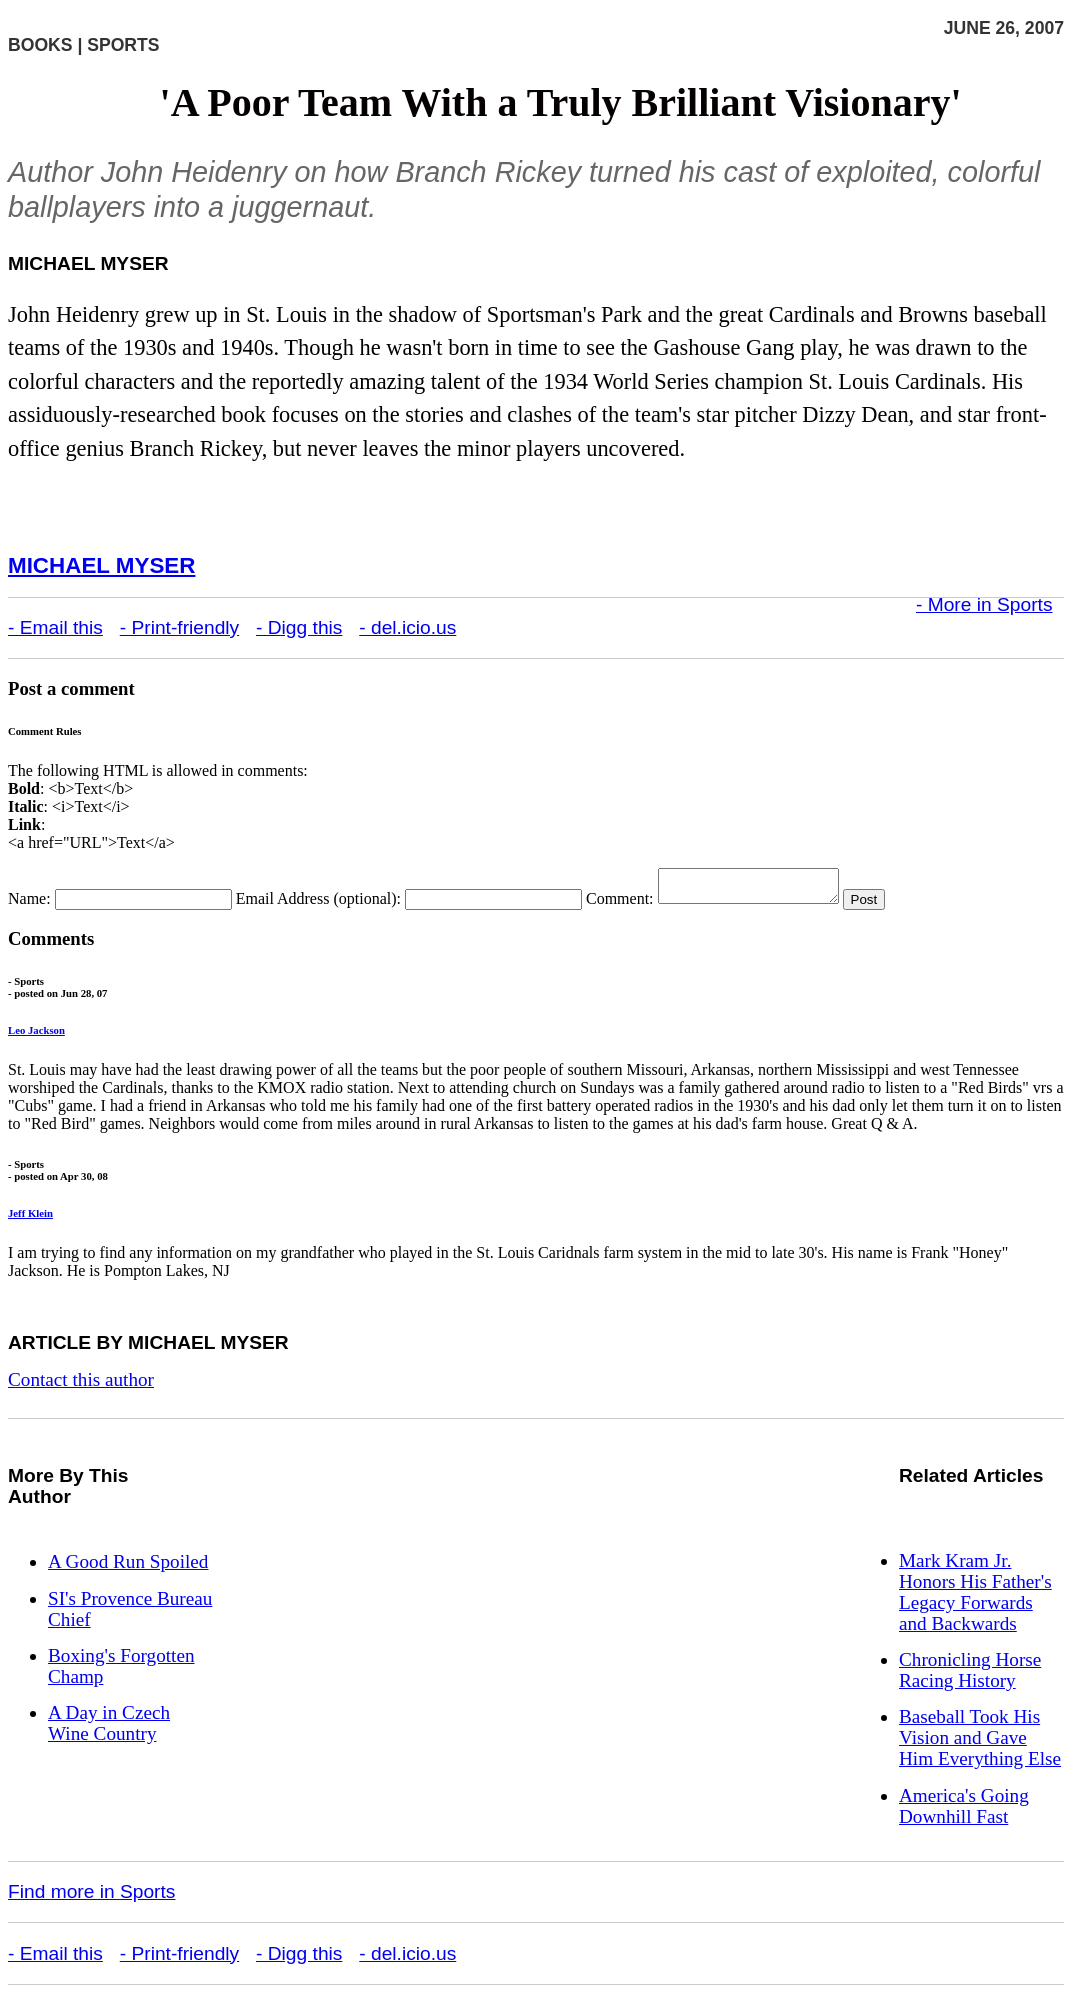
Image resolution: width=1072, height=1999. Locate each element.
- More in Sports (984, 604)
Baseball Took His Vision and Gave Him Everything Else (980, 1743)
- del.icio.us (407, 627)
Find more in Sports (91, 1897)
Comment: (620, 904)
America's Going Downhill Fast (964, 1812)
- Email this (55, 627)
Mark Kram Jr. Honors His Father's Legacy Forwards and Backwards (975, 1598)
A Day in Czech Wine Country (109, 1729)
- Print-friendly (179, 627)
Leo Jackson (36, 1036)
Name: (29, 904)
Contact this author (81, 1385)
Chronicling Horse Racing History (970, 1676)
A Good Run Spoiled (128, 1567)
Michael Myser (101, 565)
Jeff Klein (30, 1219)
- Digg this (299, 627)
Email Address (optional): (318, 904)
